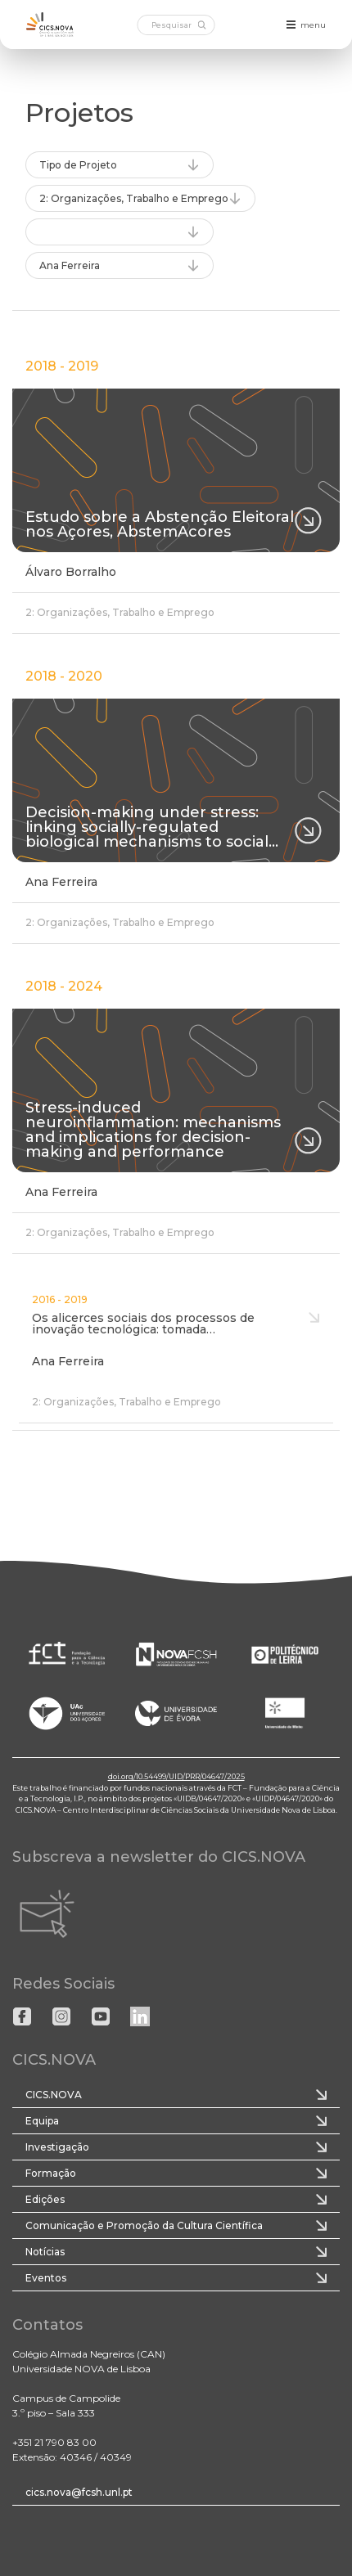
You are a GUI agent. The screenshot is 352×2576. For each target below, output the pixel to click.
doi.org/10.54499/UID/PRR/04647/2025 (176, 1776)
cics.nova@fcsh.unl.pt (79, 2492)
